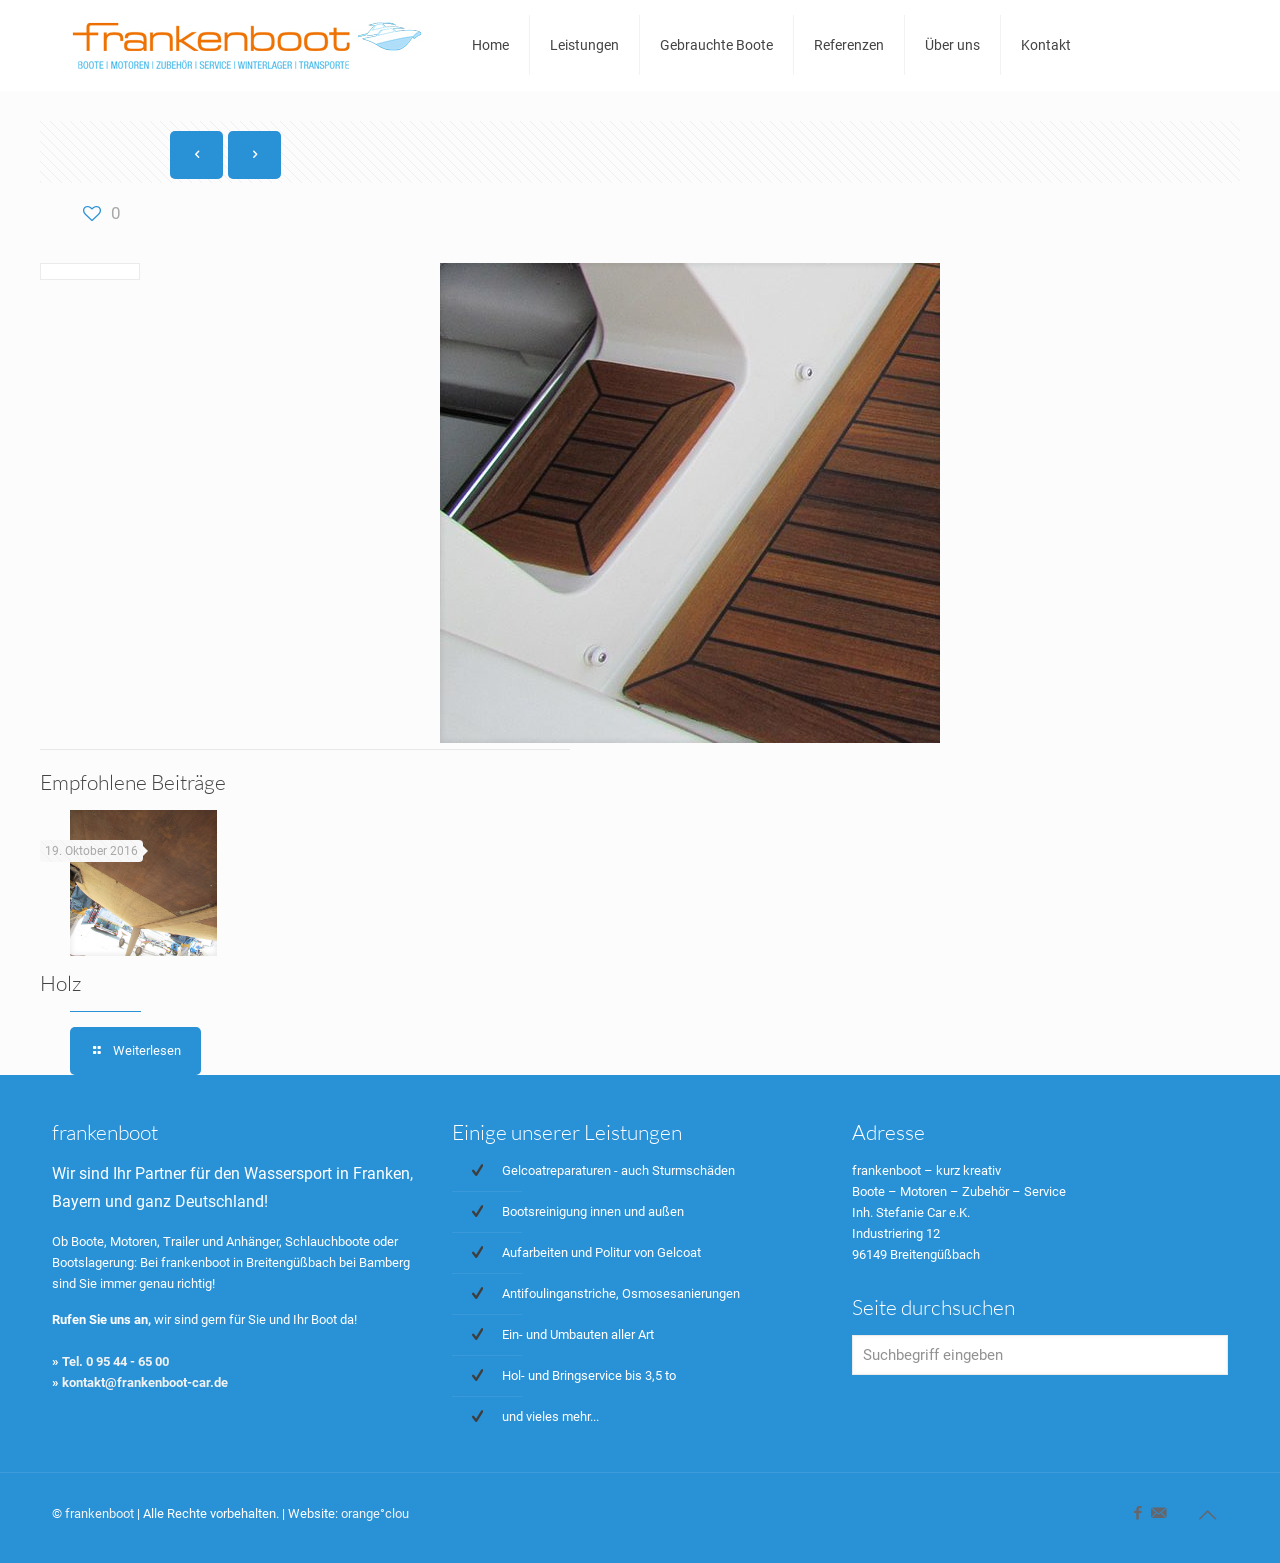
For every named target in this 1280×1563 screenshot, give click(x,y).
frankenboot (99, 1513)
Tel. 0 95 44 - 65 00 (115, 1361)
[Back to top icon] (1207, 1515)
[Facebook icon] (1137, 1513)
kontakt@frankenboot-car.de (145, 1382)
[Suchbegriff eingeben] (1040, 1355)
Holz (60, 983)
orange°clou (375, 1513)
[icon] (1158, 1513)
